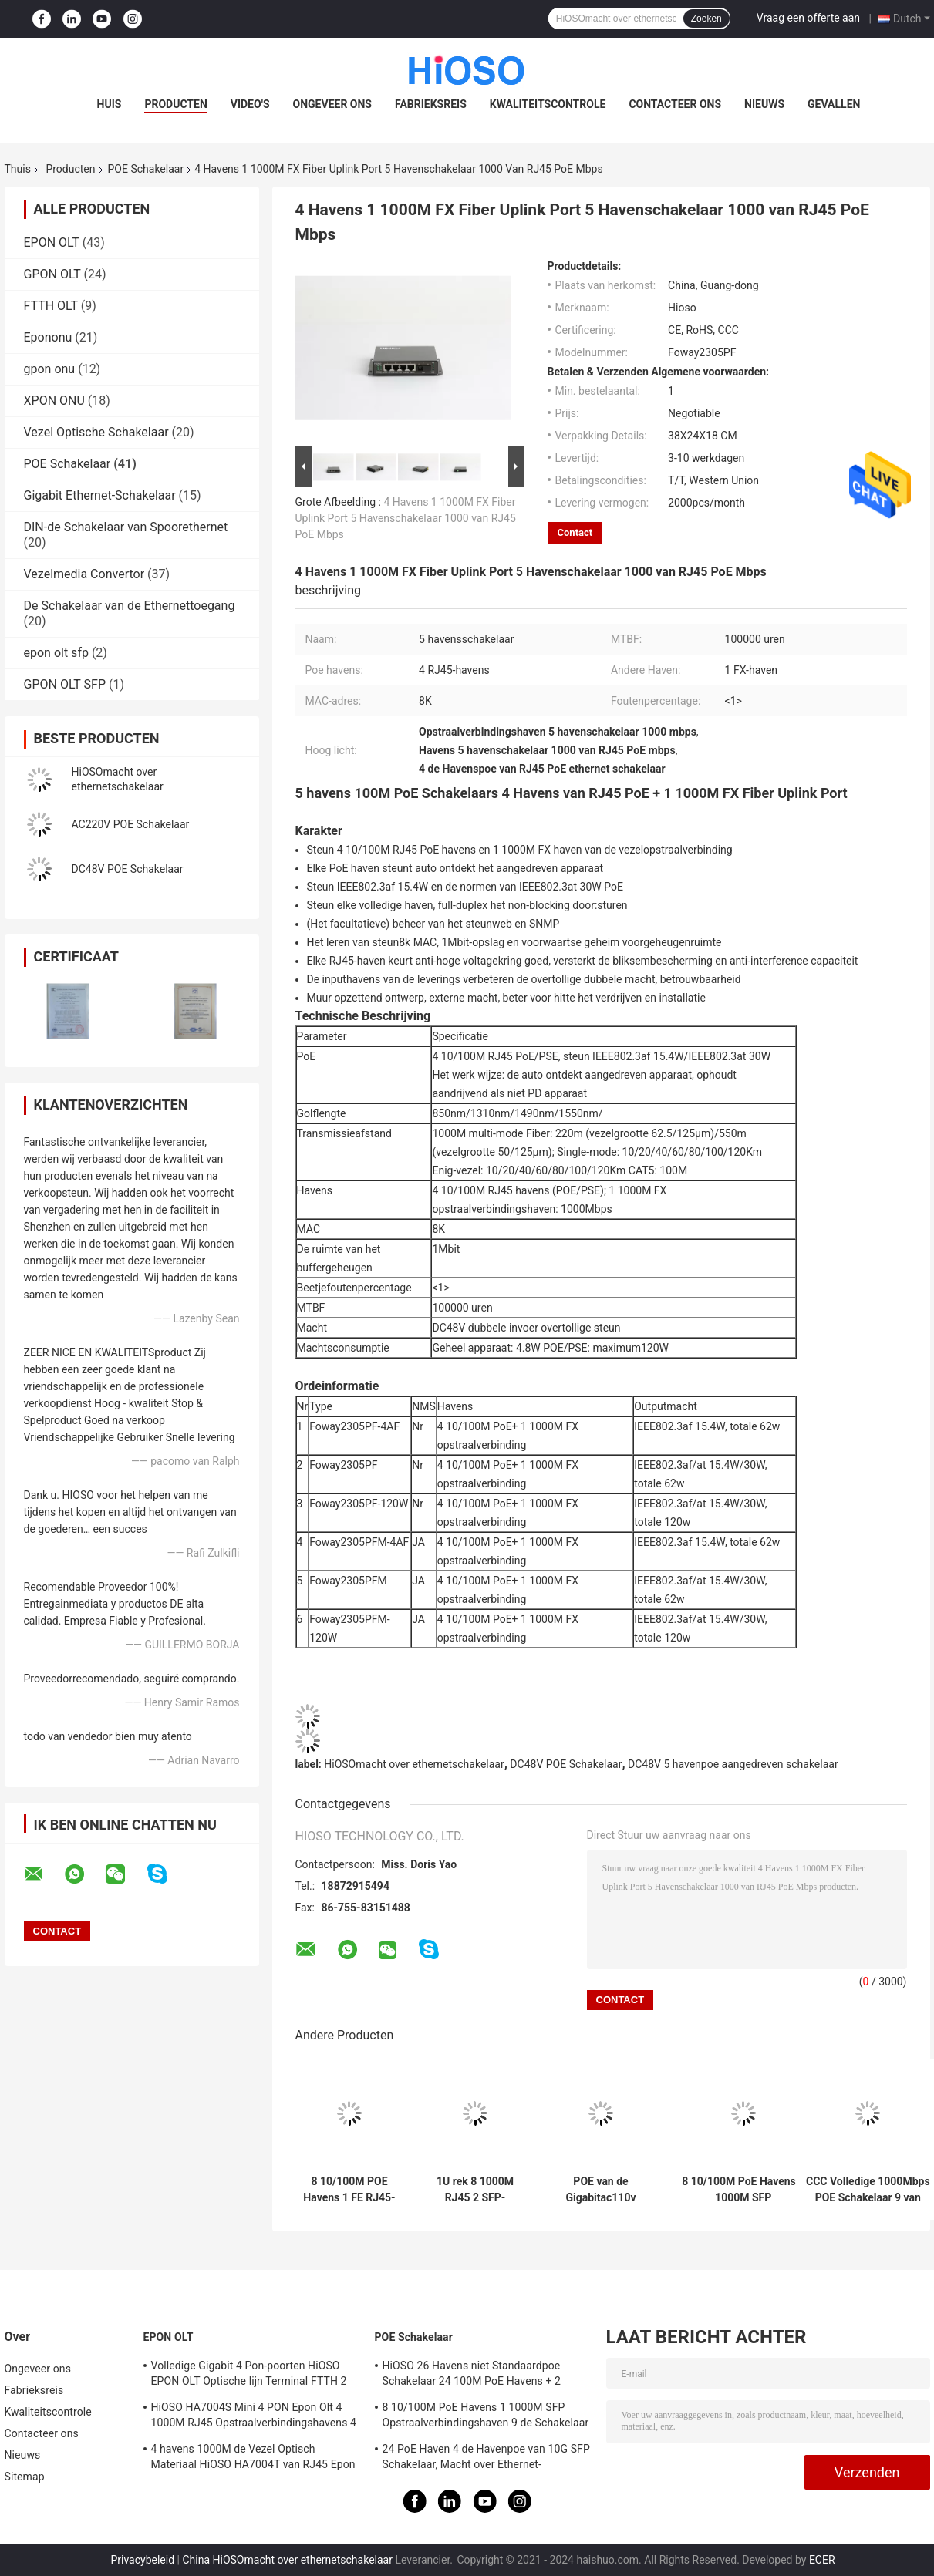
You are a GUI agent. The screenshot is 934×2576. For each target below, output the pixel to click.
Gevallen (834, 104)
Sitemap (25, 2476)
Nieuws (764, 104)
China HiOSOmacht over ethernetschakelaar (287, 2560)
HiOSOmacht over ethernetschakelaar (414, 1764)
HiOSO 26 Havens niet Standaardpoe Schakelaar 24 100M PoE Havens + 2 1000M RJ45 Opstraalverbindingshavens (481, 2375)
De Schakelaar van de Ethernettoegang (129, 605)
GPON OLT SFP (65, 684)
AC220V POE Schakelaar (131, 824)
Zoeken (706, 18)
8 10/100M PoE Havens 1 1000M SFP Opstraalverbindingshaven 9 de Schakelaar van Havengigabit (743, 2189)
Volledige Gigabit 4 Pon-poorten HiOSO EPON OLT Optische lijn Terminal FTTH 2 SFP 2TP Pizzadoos (249, 2375)
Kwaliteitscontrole (548, 104)
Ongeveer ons (332, 104)
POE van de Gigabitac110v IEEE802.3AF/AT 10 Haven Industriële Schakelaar (600, 2189)
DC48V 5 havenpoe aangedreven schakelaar (733, 1764)
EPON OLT (51, 242)
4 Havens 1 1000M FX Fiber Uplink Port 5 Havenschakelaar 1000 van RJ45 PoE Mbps (405, 518)
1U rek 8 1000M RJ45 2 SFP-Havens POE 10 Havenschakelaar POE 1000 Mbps (475, 2189)
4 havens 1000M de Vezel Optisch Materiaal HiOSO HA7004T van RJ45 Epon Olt (253, 2459)
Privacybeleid (142, 2560)
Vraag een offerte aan (808, 18)
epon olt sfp (56, 652)
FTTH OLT (51, 305)
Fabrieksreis (431, 104)
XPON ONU (54, 400)
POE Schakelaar (146, 169)
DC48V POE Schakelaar (128, 869)
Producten (175, 104)
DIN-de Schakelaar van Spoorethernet (126, 527)
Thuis (18, 169)
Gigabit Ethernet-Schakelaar (100, 495)
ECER (822, 2560)
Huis (109, 104)
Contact (575, 532)
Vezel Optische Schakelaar (96, 432)
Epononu (48, 337)
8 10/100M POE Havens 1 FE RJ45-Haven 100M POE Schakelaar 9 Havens (349, 2189)
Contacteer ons (675, 104)
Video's (250, 104)
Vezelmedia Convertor (84, 574)
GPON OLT (52, 274)
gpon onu (50, 369)
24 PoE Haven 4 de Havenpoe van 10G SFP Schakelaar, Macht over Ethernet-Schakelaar (486, 2459)
